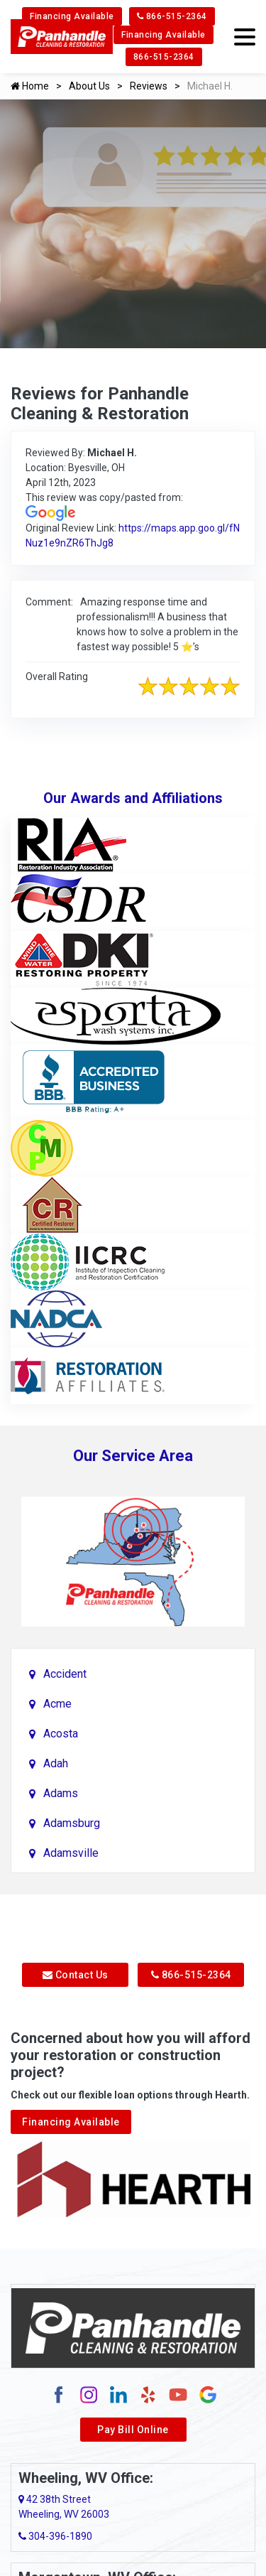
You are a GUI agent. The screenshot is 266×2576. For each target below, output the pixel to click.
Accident (65, 1674)
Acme (57, 1703)
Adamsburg (71, 1823)
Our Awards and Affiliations (133, 798)
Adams (60, 1793)
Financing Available (72, 16)
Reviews (148, 86)
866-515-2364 (172, 16)
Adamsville (71, 1853)
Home (30, 86)
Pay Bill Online (133, 2429)
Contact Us (76, 1974)
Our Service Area (133, 1456)
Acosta (60, 1733)
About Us (89, 86)
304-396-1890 (55, 2536)
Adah (55, 1763)
